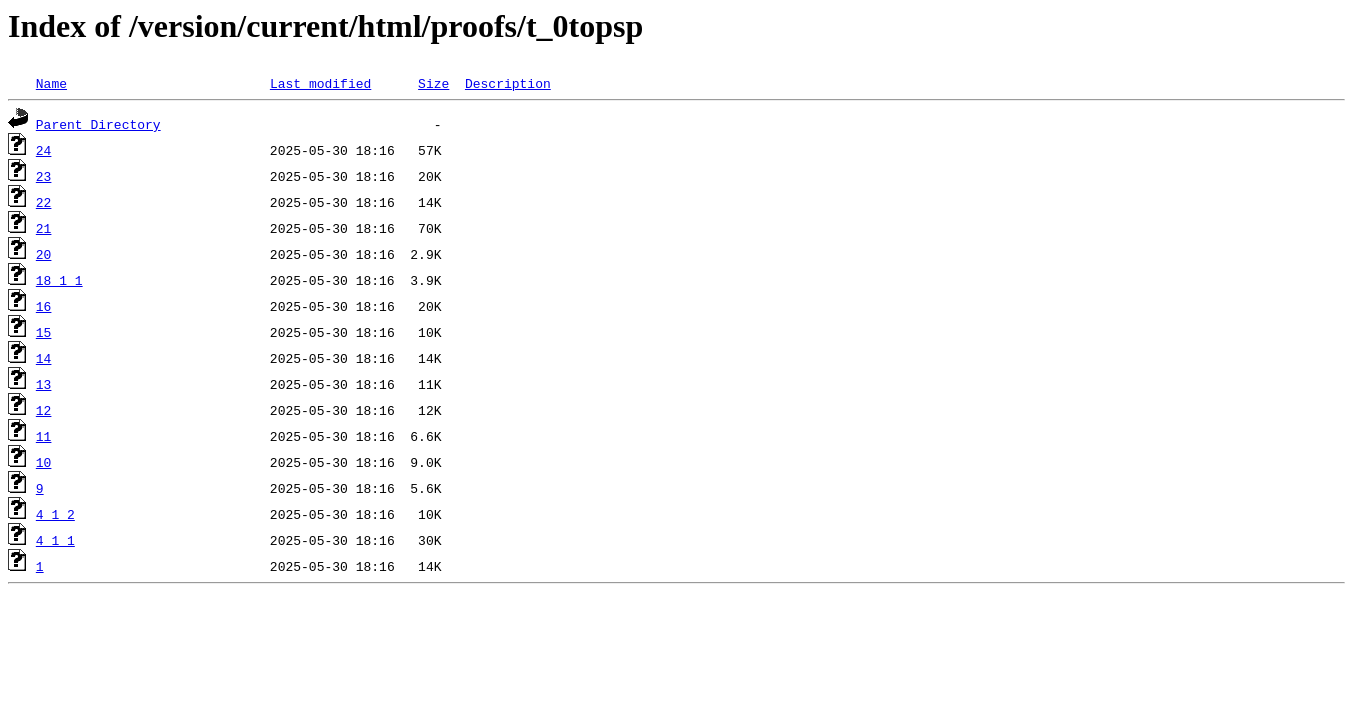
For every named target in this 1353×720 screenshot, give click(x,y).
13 (44, 384)
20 (44, 254)
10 (44, 462)
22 (44, 202)
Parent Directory (98, 124)
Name (51, 83)
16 (44, 306)
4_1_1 (55, 540)
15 (44, 332)
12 (44, 410)
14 (44, 358)
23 (44, 176)
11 (44, 436)
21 (44, 228)
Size (433, 83)
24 (44, 150)
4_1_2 (55, 514)
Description (508, 83)
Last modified (320, 83)
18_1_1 (59, 280)
